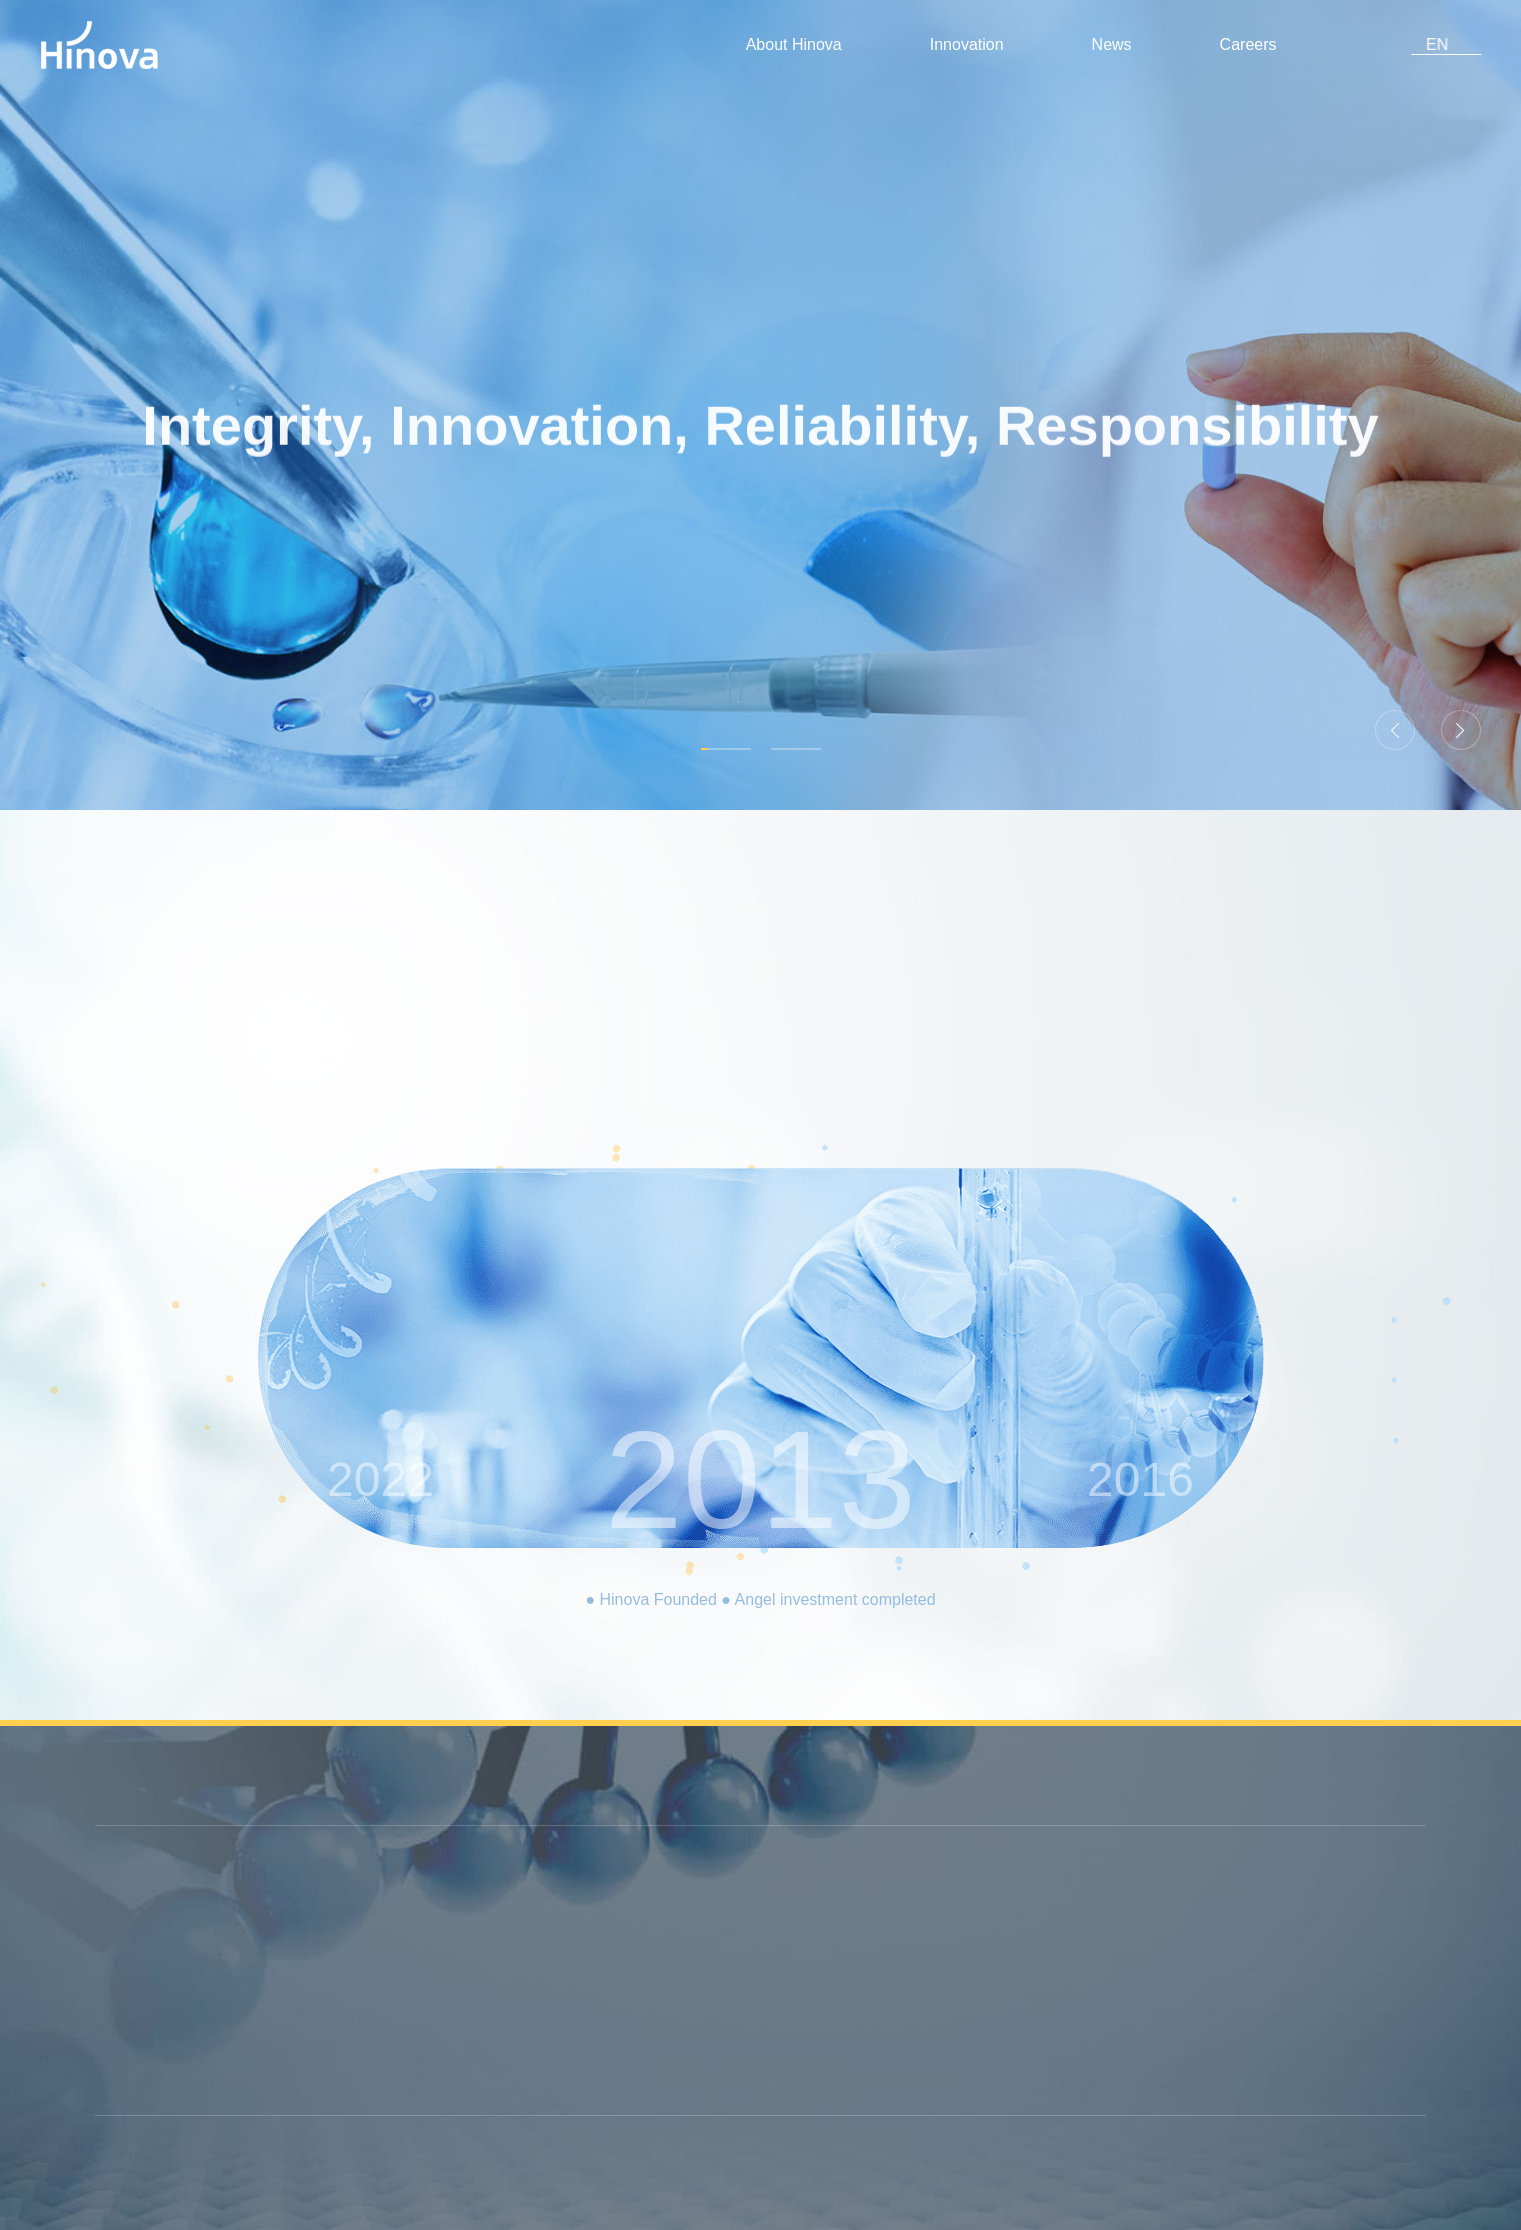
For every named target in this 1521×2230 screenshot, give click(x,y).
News (1129, 44)
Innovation (978, 44)
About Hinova (800, 44)
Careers (1275, 44)
